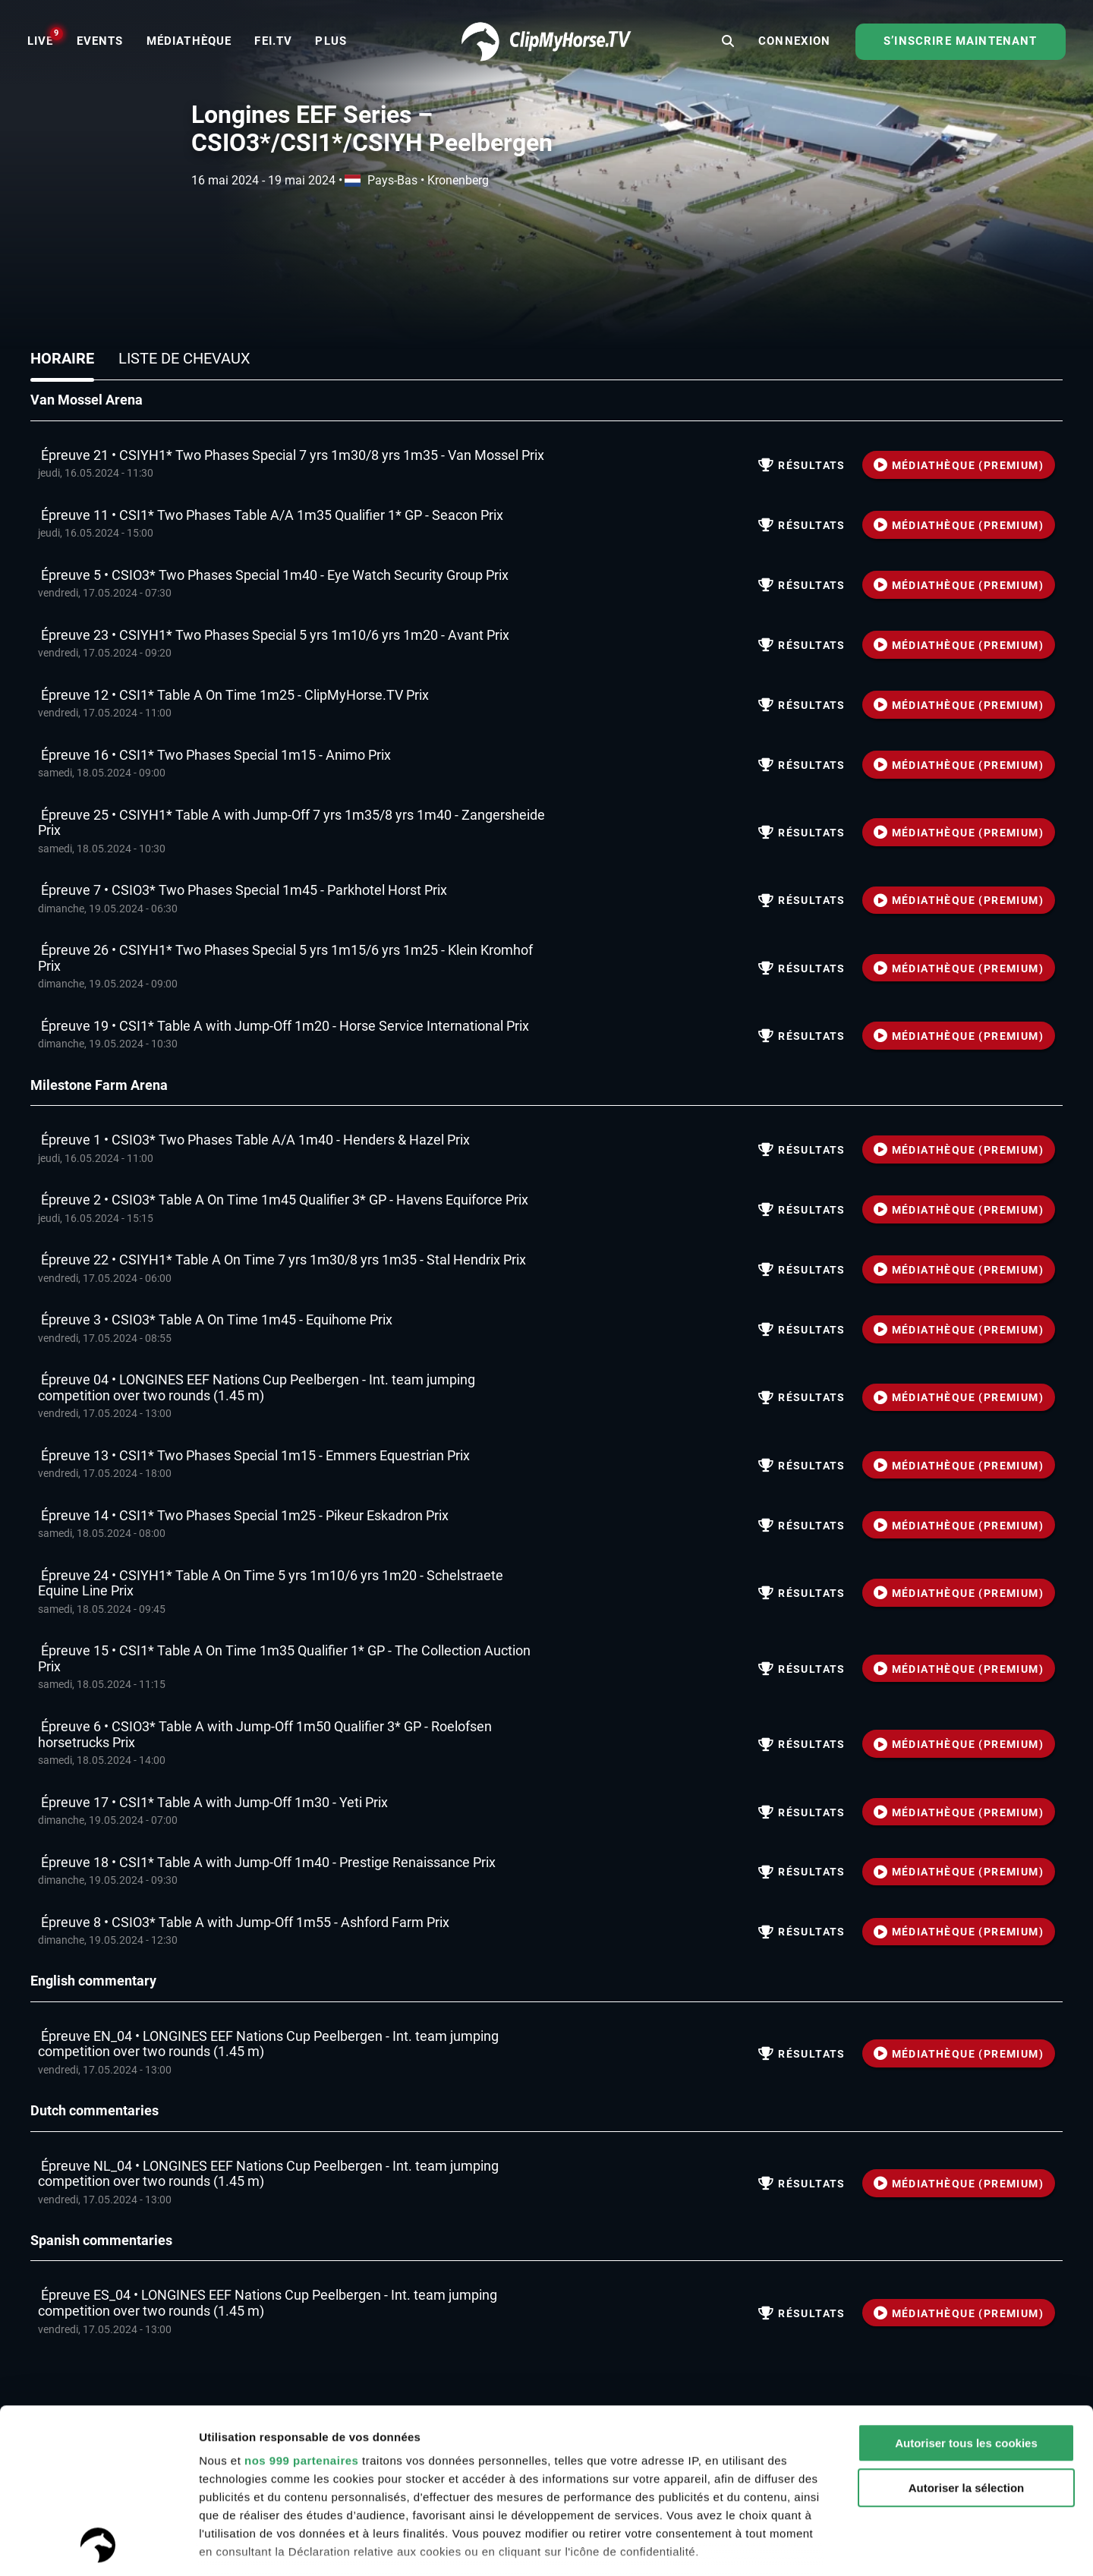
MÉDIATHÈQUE (959, 465)
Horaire (62, 358)
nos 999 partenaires (301, 2306)
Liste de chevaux (184, 358)
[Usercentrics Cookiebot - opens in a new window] (98, 2546)
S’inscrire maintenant (960, 41)
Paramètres (230, 2546)
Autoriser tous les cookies (966, 2288)
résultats (801, 465)
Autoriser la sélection (967, 2333)
